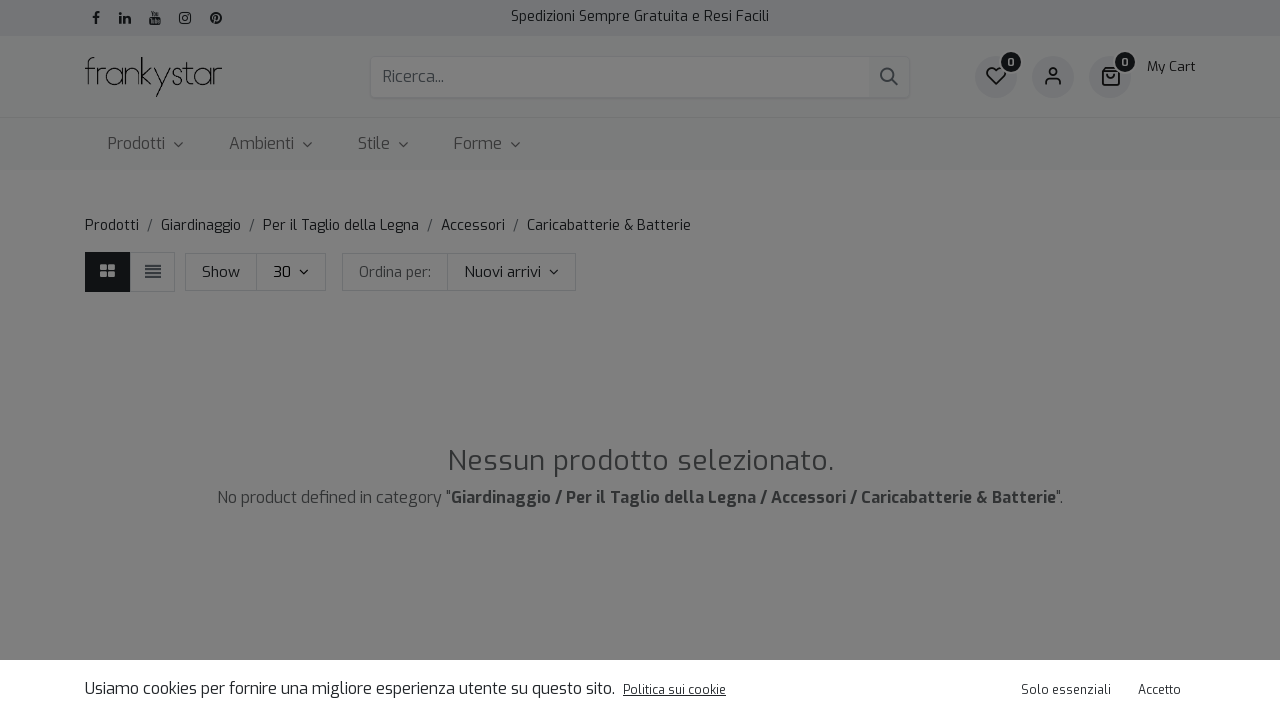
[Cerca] (889, 77)
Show (221, 272)
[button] (511, 272)
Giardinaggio (201, 225)
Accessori (473, 225)
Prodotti (112, 225)
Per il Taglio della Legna (341, 225)
